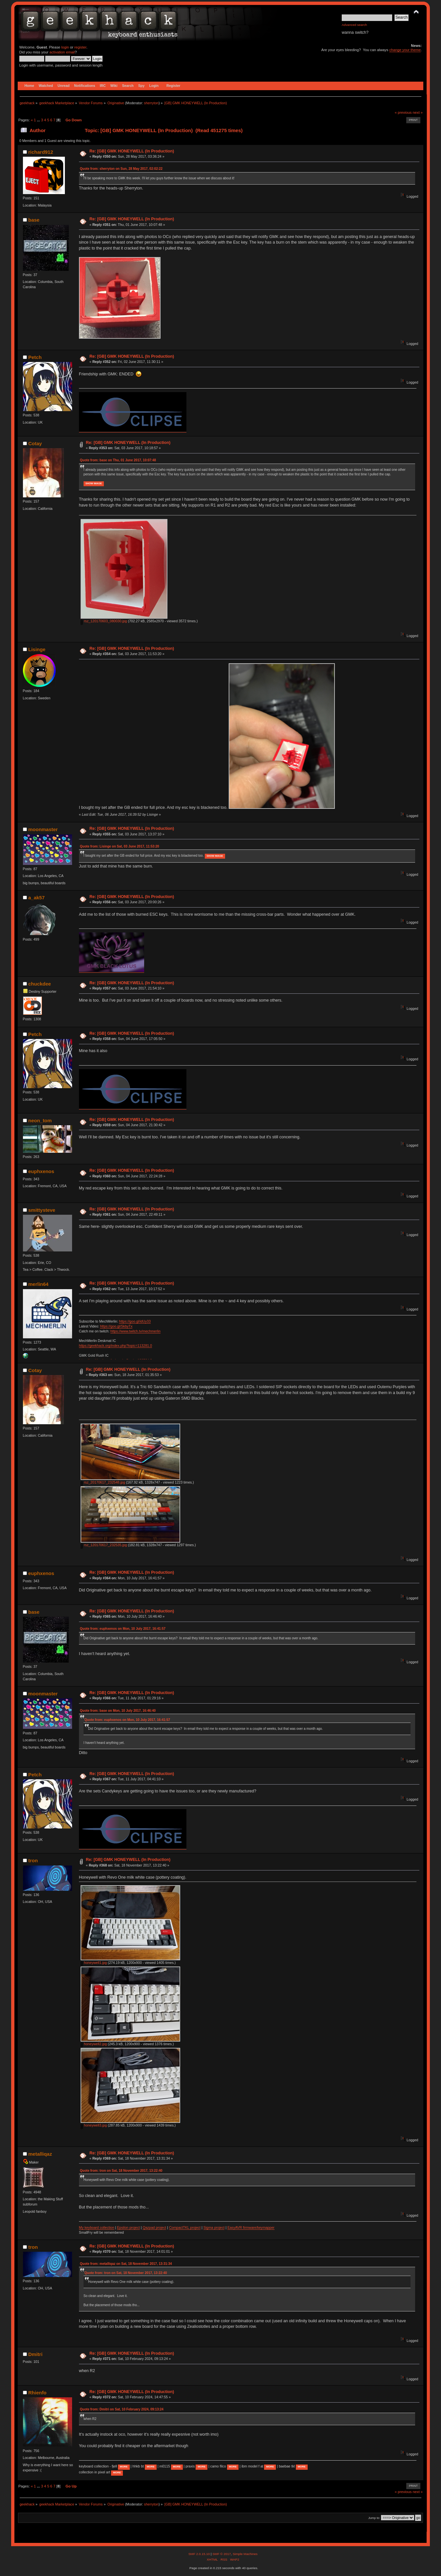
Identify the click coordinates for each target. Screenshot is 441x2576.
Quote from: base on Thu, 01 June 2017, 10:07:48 (118, 460)
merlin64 (38, 1284)
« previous (403, 112)
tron (33, 1860)
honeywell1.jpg (94, 1963)
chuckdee (39, 984)
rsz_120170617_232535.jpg (104, 1545)
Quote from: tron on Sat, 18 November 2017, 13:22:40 (121, 2170)
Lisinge (36, 649)
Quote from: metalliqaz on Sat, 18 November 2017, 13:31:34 (126, 2264)
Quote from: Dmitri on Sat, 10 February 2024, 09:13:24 (121, 2409)
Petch (35, 357)
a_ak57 (36, 897)
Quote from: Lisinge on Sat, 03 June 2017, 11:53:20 (119, 846)
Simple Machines (245, 2554)
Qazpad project (154, 2227)
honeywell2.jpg (94, 2044)
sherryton (151, 103)
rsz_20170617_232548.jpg (103, 1482)
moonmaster (43, 829)
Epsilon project (128, 2227)
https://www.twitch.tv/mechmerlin (135, 1331)
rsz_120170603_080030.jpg (104, 621)
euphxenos (41, 1171)
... (39, 120)
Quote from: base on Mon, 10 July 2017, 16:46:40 (118, 1710)
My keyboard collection (96, 2227)
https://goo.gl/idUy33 (135, 1321)
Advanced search (354, 25)
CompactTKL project (185, 2227)
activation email (62, 52)
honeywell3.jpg (94, 2125)
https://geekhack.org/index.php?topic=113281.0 (115, 1346)
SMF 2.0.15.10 (199, 2554)
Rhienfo (37, 2392)
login (65, 47)
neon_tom (40, 1120)
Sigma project (214, 2227)
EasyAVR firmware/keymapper (250, 2227)
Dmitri (35, 2354)
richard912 (40, 152)
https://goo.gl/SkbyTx (116, 1326)
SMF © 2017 (221, 2554)
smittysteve (41, 1210)
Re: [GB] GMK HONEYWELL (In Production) (131, 151)
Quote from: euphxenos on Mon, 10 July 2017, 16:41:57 (122, 1628)
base (33, 220)
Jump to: (374, 2518)
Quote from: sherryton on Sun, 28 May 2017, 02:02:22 (121, 168)
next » (418, 112)
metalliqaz (40, 2154)
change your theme (405, 50)
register (80, 47)
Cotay (35, 443)
